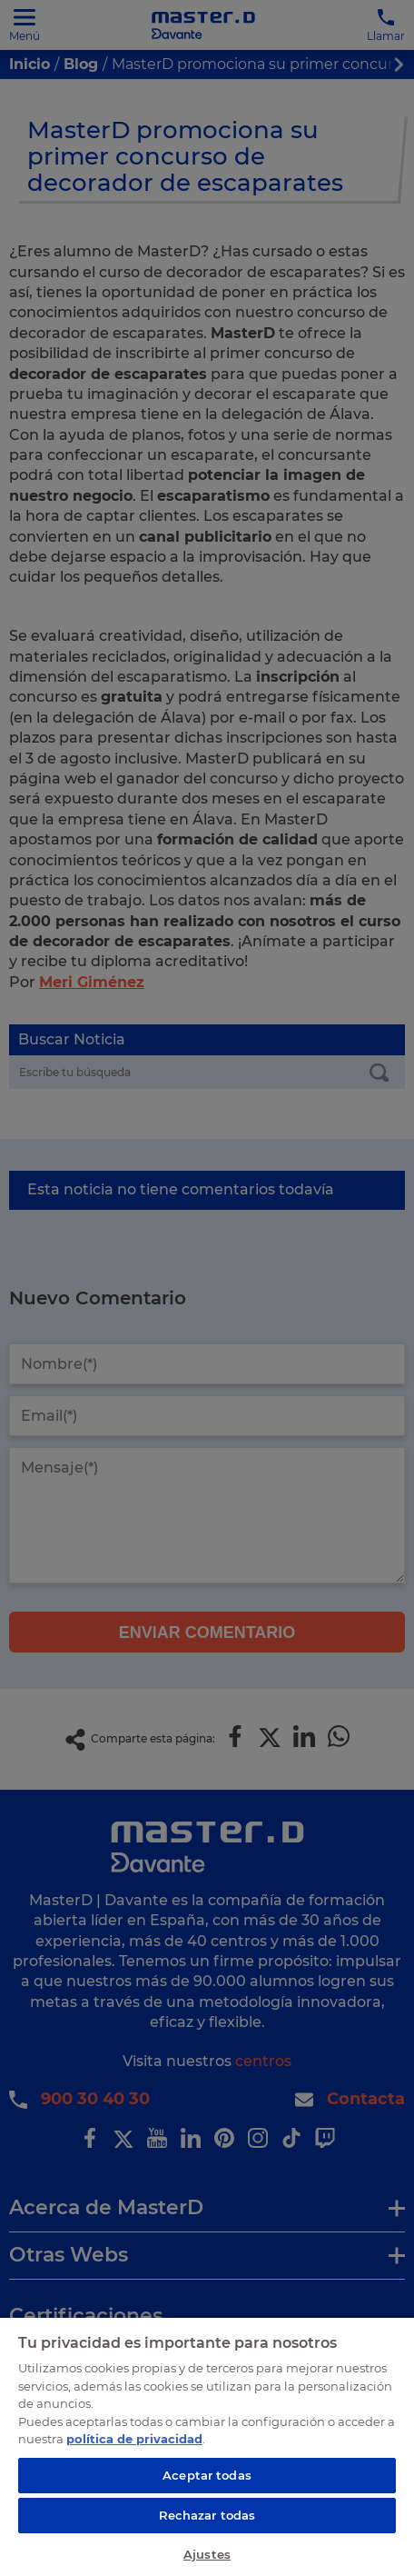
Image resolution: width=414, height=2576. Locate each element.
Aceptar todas (207, 2475)
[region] (207, 2446)
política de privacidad (134, 2438)
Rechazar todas (207, 2515)
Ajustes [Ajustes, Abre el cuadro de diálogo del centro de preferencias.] (207, 2554)
